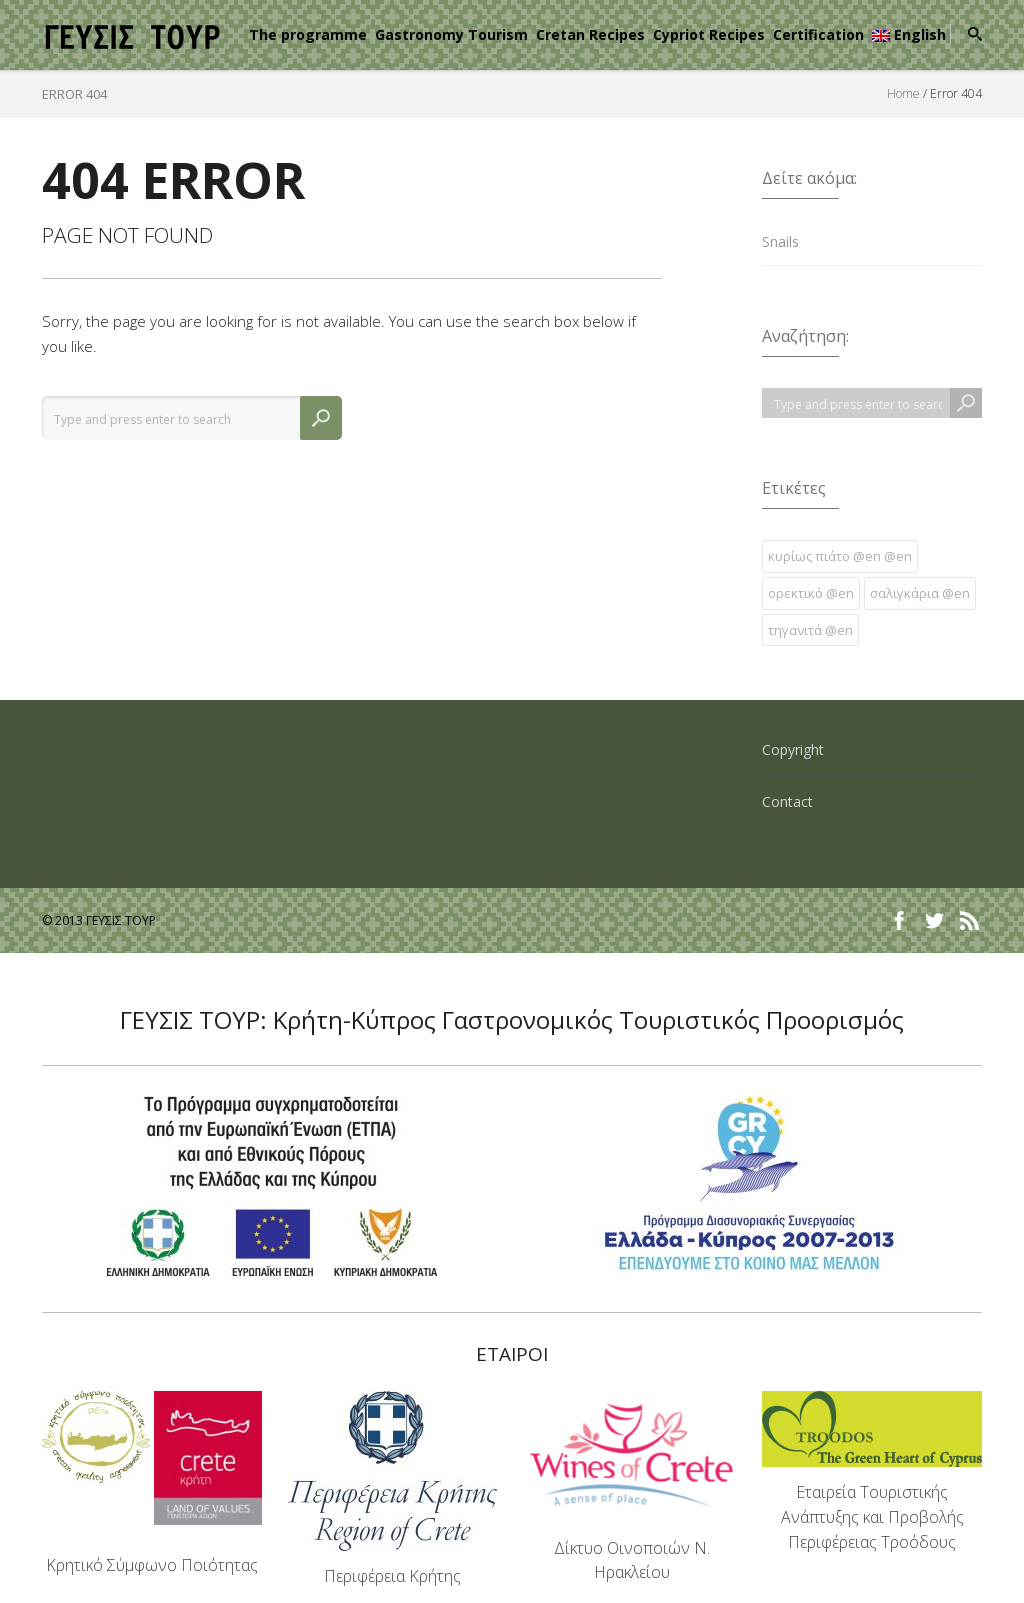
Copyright (793, 749)
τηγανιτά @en (810, 630)
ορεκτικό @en (811, 593)
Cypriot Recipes (709, 34)
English (909, 34)
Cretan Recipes (590, 34)
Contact (787, 801)
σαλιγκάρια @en (920, 593)
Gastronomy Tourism (451, 34)
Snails (780, 241)
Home (903, 93)
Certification (818, 34)
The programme (308, 34)
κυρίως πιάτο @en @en (840, 556)
